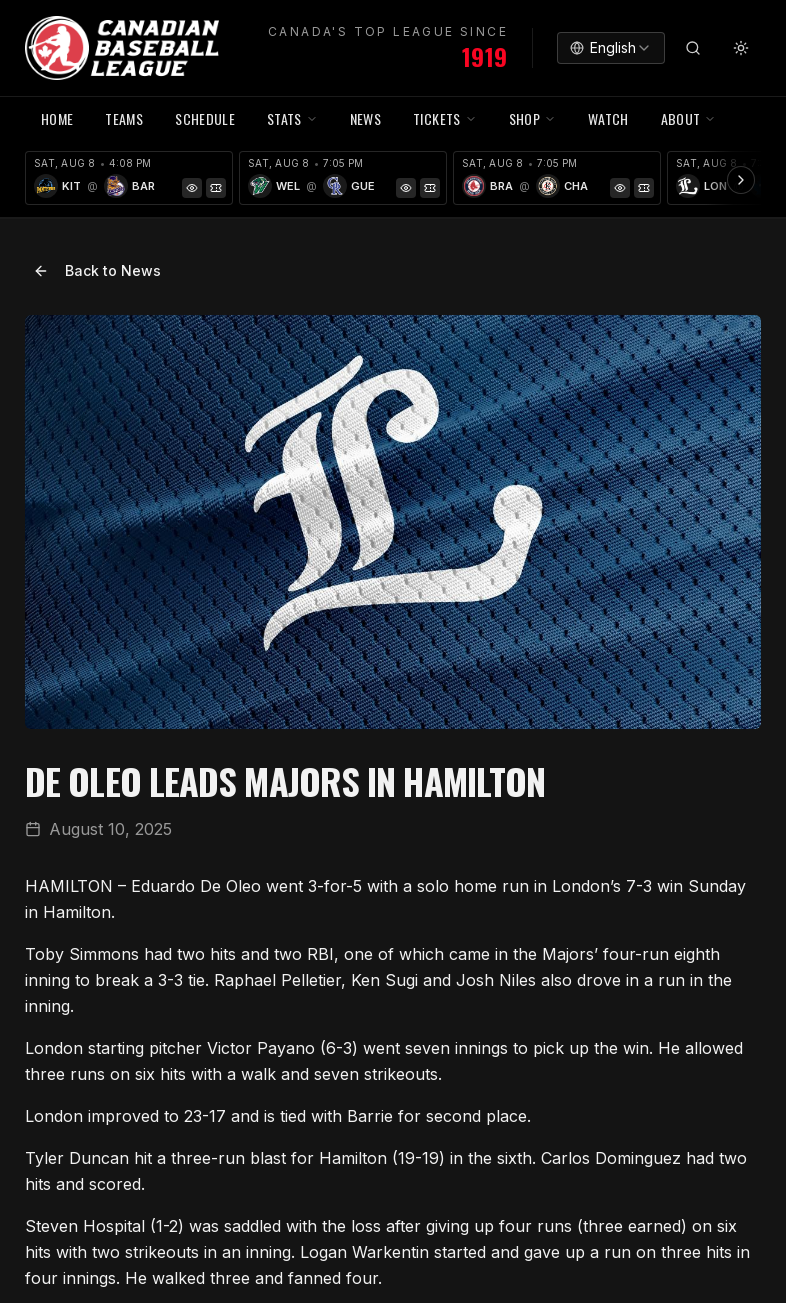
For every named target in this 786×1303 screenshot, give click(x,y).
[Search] (693, 48)
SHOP (532, 118)
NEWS (365, 118)
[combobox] (611, 48)
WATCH (608, 118)
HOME (57, 118)
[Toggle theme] (741, 48)
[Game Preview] (192, 188)
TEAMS (124, 118)
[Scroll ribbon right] (741, 180)
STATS (292, 118)
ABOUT (689, 118)
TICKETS (444, 118)
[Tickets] (216, 188)
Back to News (97, 270)
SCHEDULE (205, 118)
